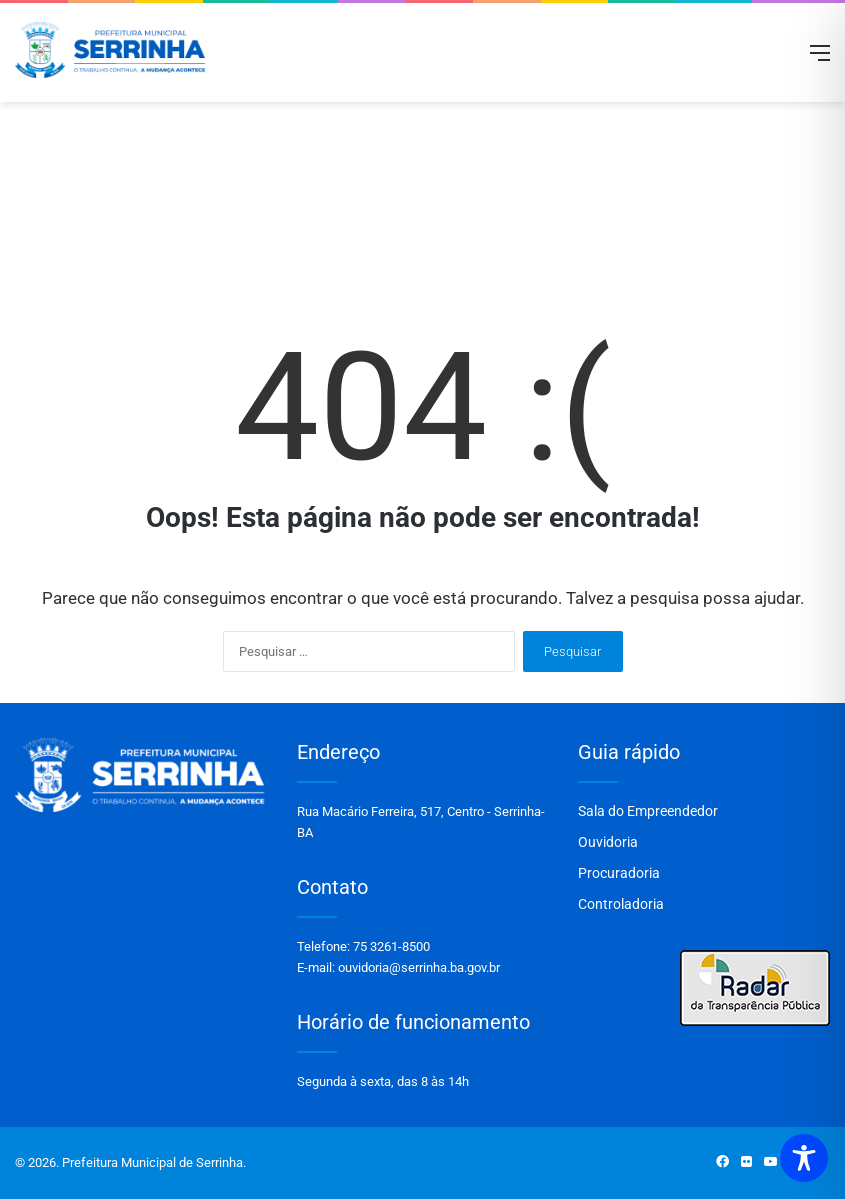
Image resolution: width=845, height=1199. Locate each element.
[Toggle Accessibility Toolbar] (804, 1158)
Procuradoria (619, 873)
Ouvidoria (608, 842)
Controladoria (621, 904)
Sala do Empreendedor (648, 811)
